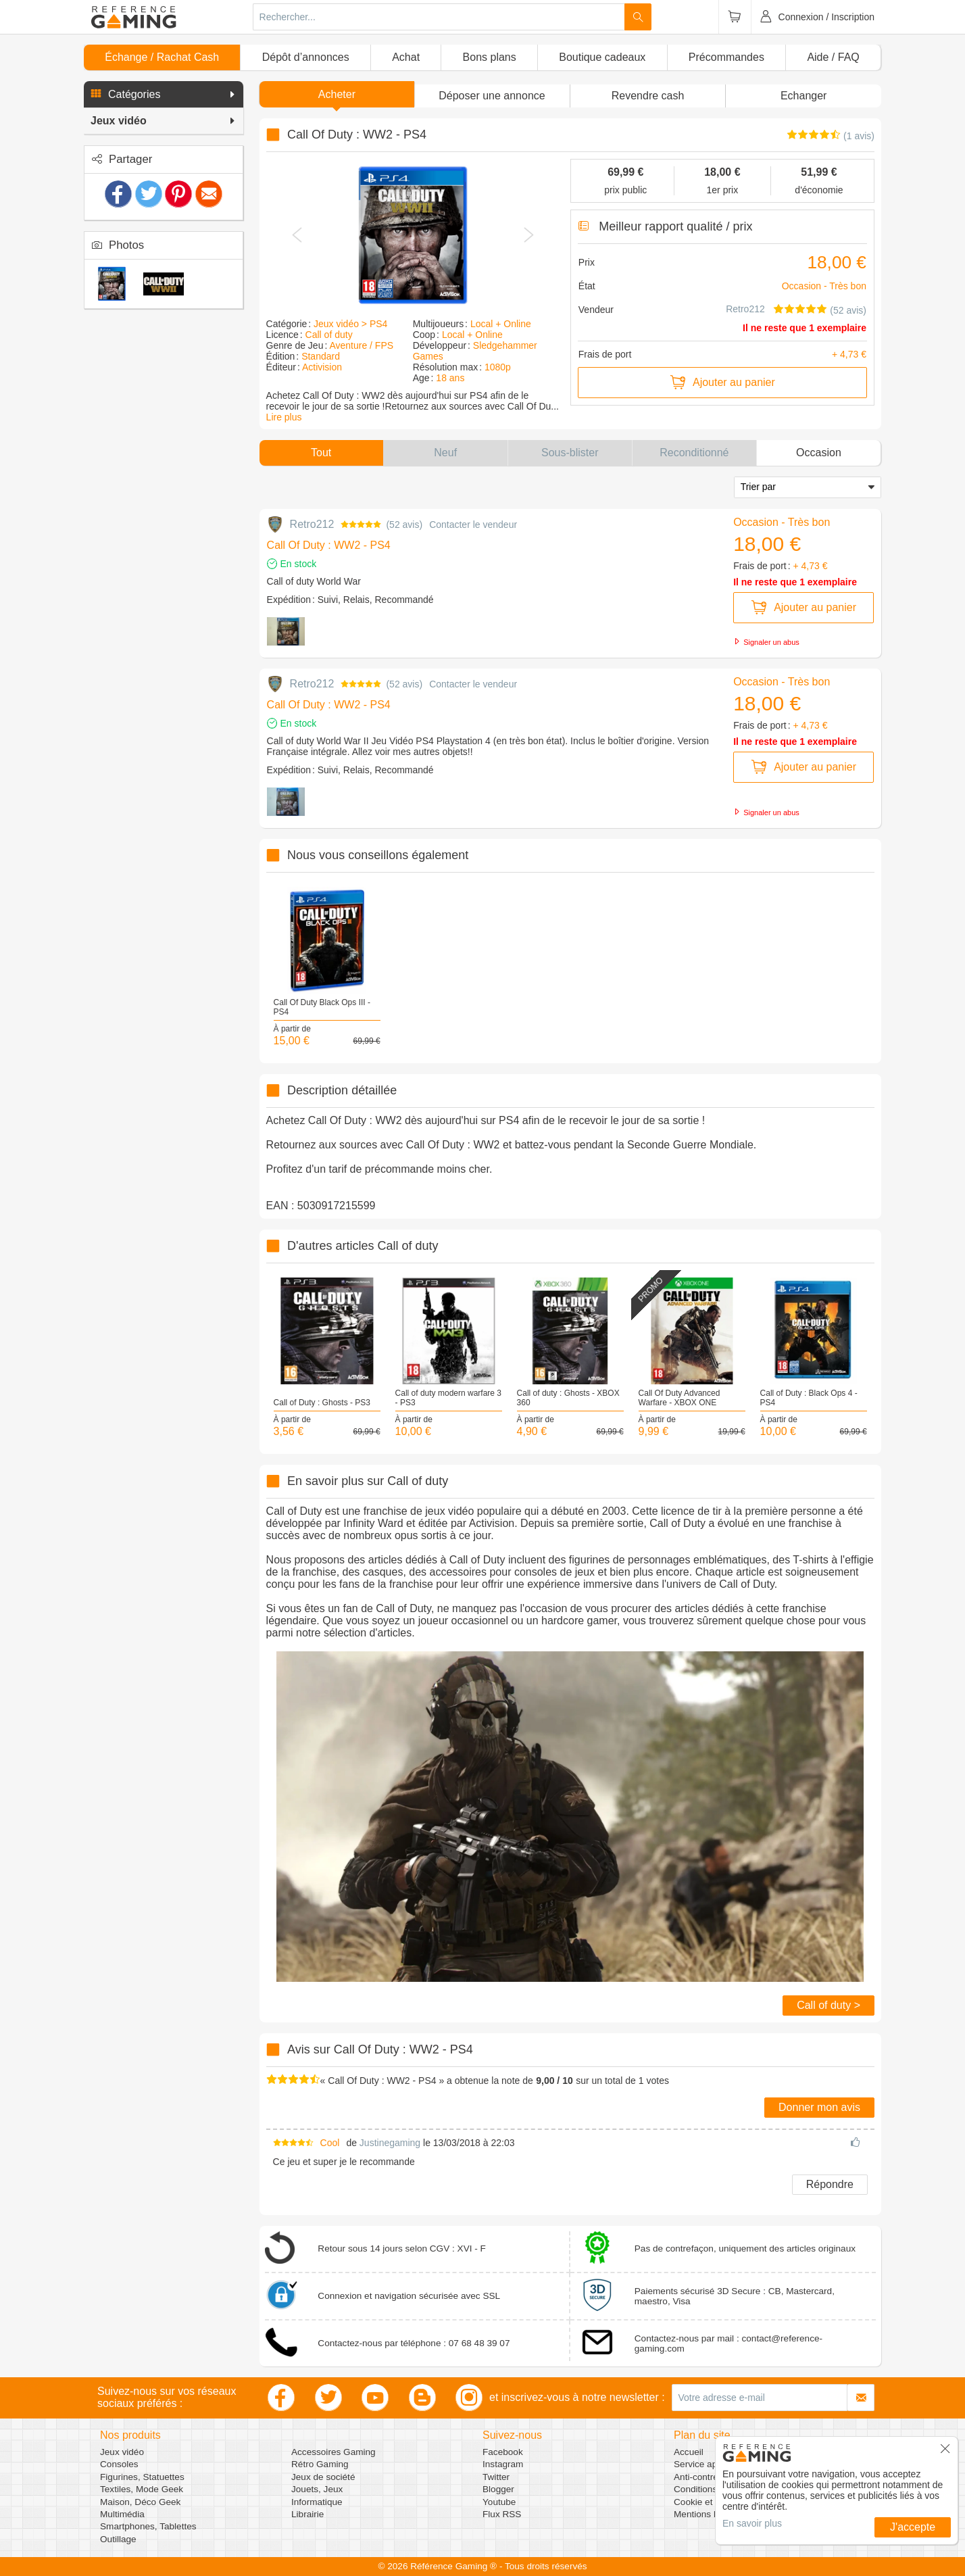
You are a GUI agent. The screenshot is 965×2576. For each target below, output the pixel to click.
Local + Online (500, 323)
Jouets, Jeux (317, 2489)
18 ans (450, 377)
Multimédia (122, 2514)
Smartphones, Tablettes (148, 2526)
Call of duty (329, 334)
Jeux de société (323, 2477)
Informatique (317, 2502)
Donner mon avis (819, 2107)
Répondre (829, 2184)
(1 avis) (858, 135)
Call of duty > (828, 2005)
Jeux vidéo (122, 2452)
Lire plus (284, 417)
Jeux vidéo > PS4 (350, 323)
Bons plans (489, 57)
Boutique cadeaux (602, 57)
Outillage (118, 2539)
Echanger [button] (804, 95)
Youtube (499, 2502)
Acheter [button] (336, 94)
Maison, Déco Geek (140, 2502)
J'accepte (912, 2527)
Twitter (496, 2477)
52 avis (404, 524)
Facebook (503, 2452)
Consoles (119, 2464)
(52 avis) (848, 310)
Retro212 (746, 308)
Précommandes (726, 57)
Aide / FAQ (833, 57)
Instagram (503, 2464)
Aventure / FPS (361, 345)
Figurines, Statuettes (142, 2477)
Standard (320, 356)
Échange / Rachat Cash (162, 57)
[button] (163, 94)
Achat (406, 57)
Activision (322, 367)
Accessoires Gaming (333, 2452)
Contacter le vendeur (473, 524)
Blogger (498, 2489)
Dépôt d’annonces (305, 57)
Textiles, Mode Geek (141, 2489)
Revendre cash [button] (648, 95)
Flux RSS (502, 2514)
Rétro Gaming (320, 2464)
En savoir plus (752, 2523)
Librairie (307, 2514)
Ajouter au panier (722, 382)
